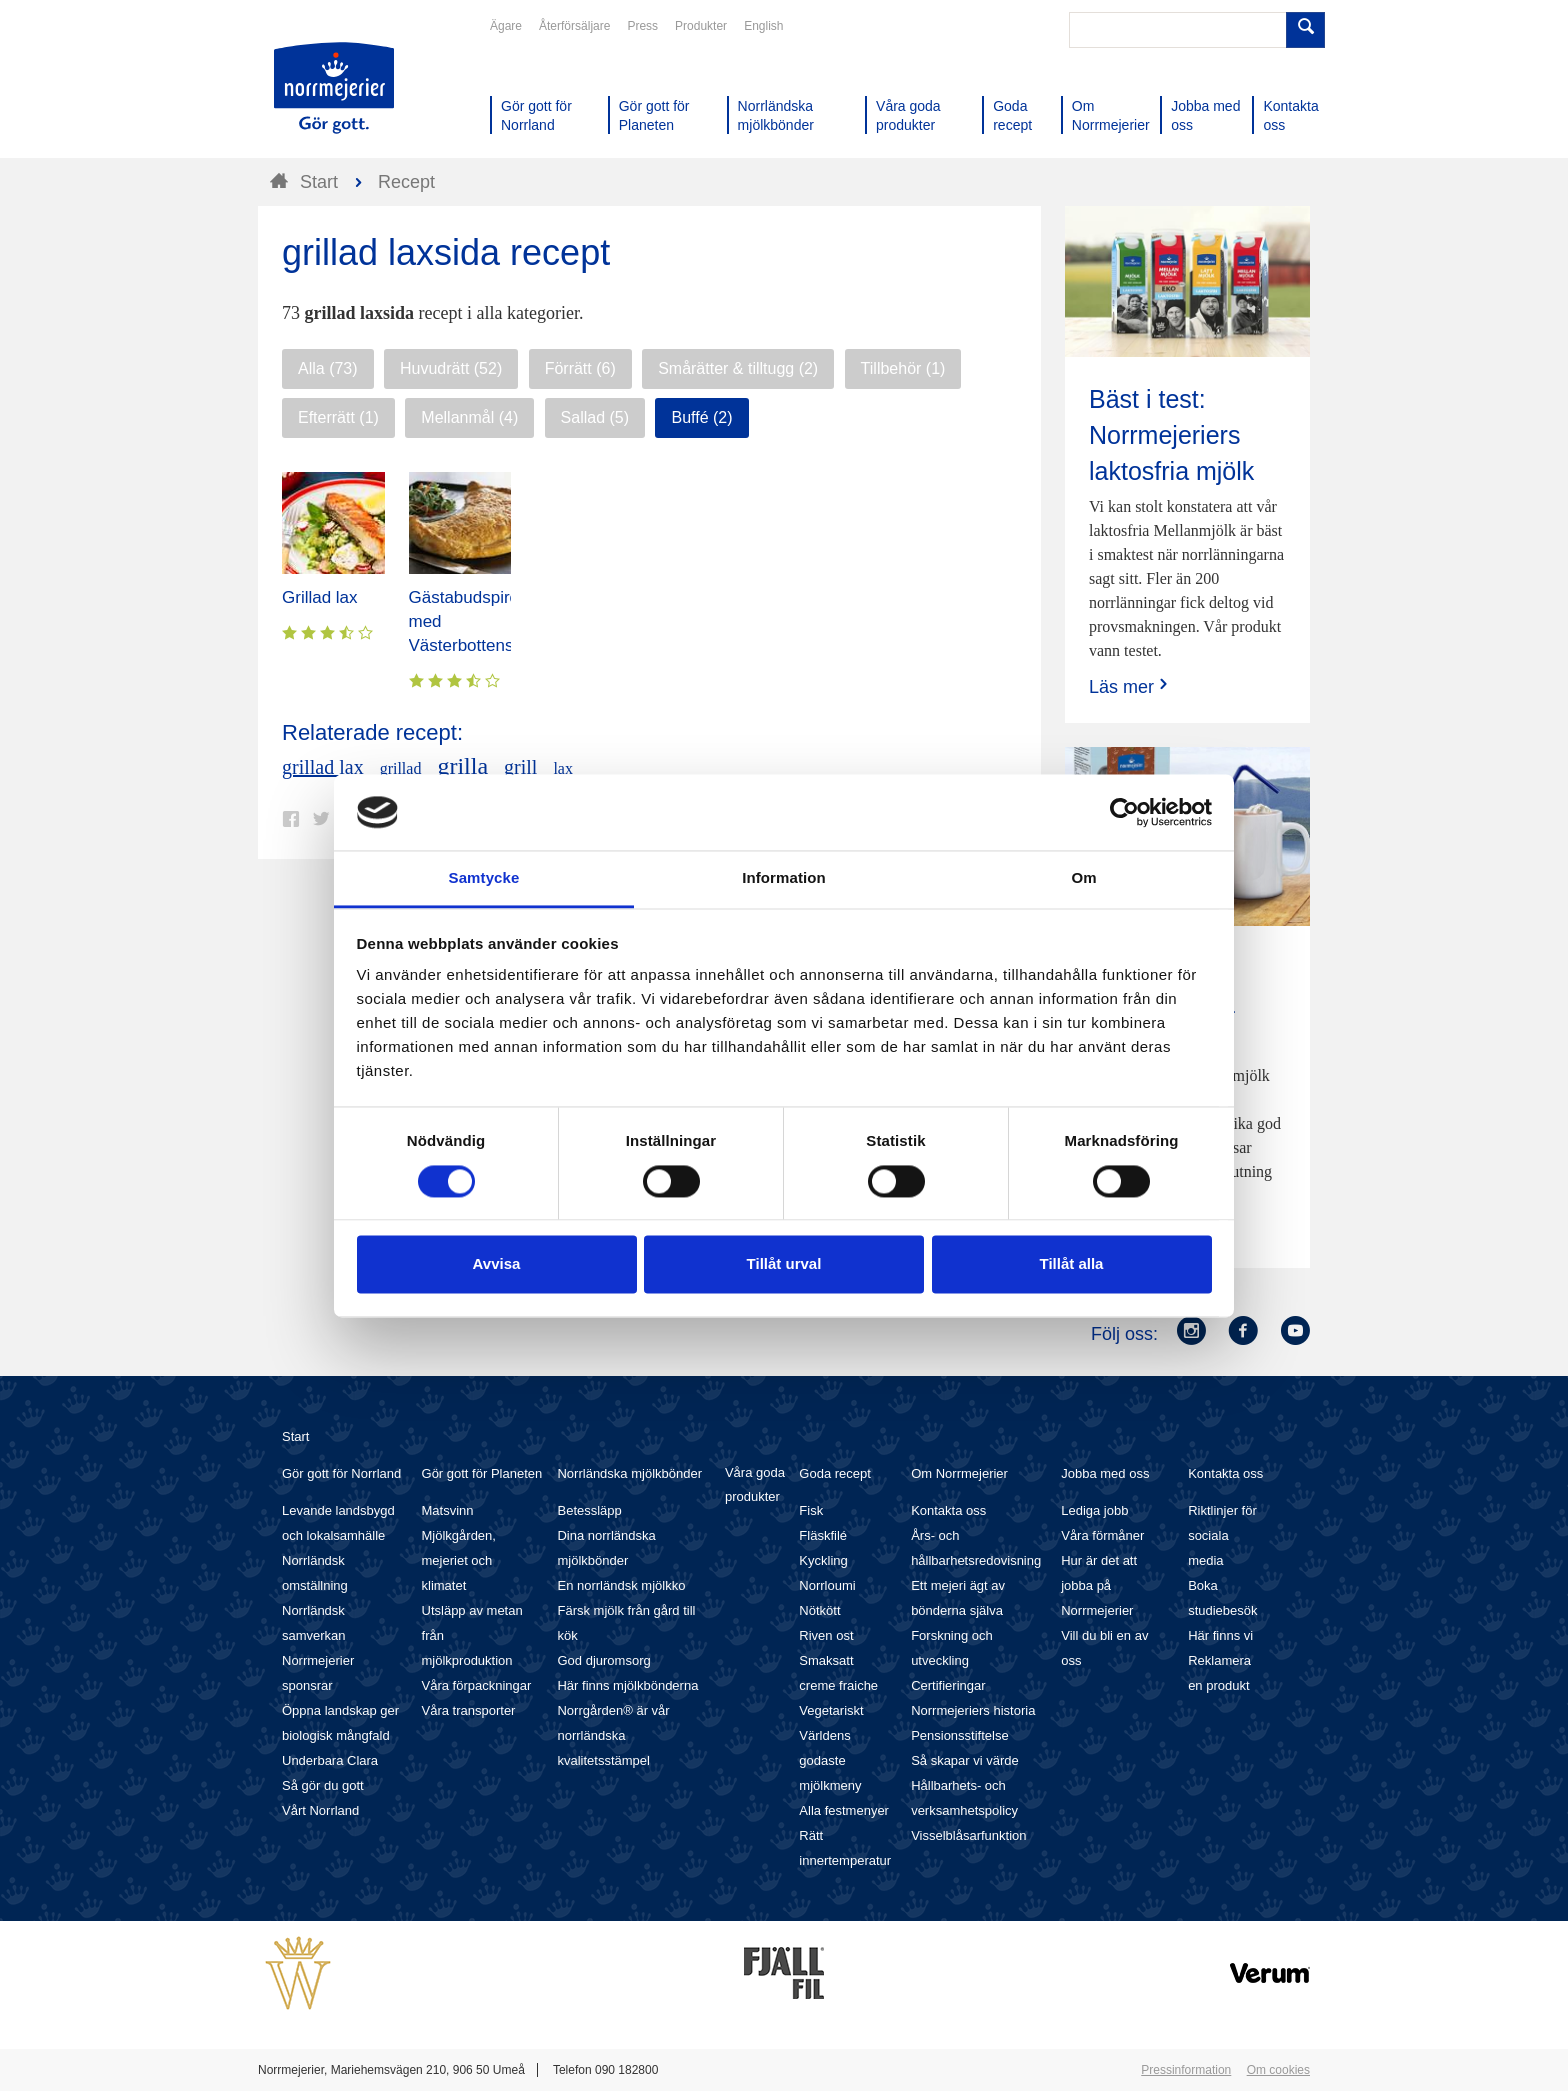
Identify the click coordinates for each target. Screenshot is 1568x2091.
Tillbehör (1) (903, 368)
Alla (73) (328, 368)
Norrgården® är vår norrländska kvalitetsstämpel (613, 1735)
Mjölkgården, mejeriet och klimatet (459, 1560)
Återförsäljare (574, 26)
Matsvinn (448, 1510)
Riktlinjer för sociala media (1222, 1535)
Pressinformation (1186, 2070)
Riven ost (826, 1635)
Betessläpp (589, 1510)
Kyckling (823, 1560)
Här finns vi (1220, 1635)
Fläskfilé (823, 1535)
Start (295, 1436)
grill (520, 767)
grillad (401, 768)
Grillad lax (320, 597)
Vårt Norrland (320, 1810)
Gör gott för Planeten (482, 1473)
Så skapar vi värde (965, 1760)
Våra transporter (469, 1710)
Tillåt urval (784, 1264)
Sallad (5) (595, 417)
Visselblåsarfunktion (968, 1835)
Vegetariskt (831, 1710)
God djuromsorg (603, 1660)
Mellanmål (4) (469, 417)
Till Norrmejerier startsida (334, 88)
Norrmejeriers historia (973, 1710)
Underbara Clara (330, 1760)
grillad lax (323, 767)
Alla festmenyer (844, 1810)
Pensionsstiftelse (960, 1735)
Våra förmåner (1102, 1535)
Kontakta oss (948, 1510)
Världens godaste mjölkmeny (830, 1760)
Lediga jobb (1094, 1510)
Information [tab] (784, 878)
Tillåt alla (1072, 1264)
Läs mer (1130, 686)
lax (563, 768)
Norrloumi (827, 1585)
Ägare (506, 26)
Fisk (811, 1510)
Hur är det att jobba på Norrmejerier (1099, 1585)
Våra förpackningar (477, 1685)
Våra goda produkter (755, 1484)
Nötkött (819, 1610)
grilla (462, 766)
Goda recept (835, 1473)
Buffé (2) (701, 417)
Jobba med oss (1105, 1473)
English (763, 26)
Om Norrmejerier (959, 1473)
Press (642, 26)
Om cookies (1278, 2070)
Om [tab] (1083, 878)
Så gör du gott (323, 1785)
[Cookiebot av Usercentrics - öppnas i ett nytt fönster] (1124, 812)
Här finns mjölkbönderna (627, 1685)
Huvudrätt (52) (451, 368)
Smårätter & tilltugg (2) (738, 368)
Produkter (701, 26)
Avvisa (497, 1264)
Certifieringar (948, 1685)
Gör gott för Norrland (341, 1473)
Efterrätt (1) (338, 417)
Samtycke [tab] (484, 878)
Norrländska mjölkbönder (629, 1473)
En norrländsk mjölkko (621, 1585)
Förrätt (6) (580, 368)
